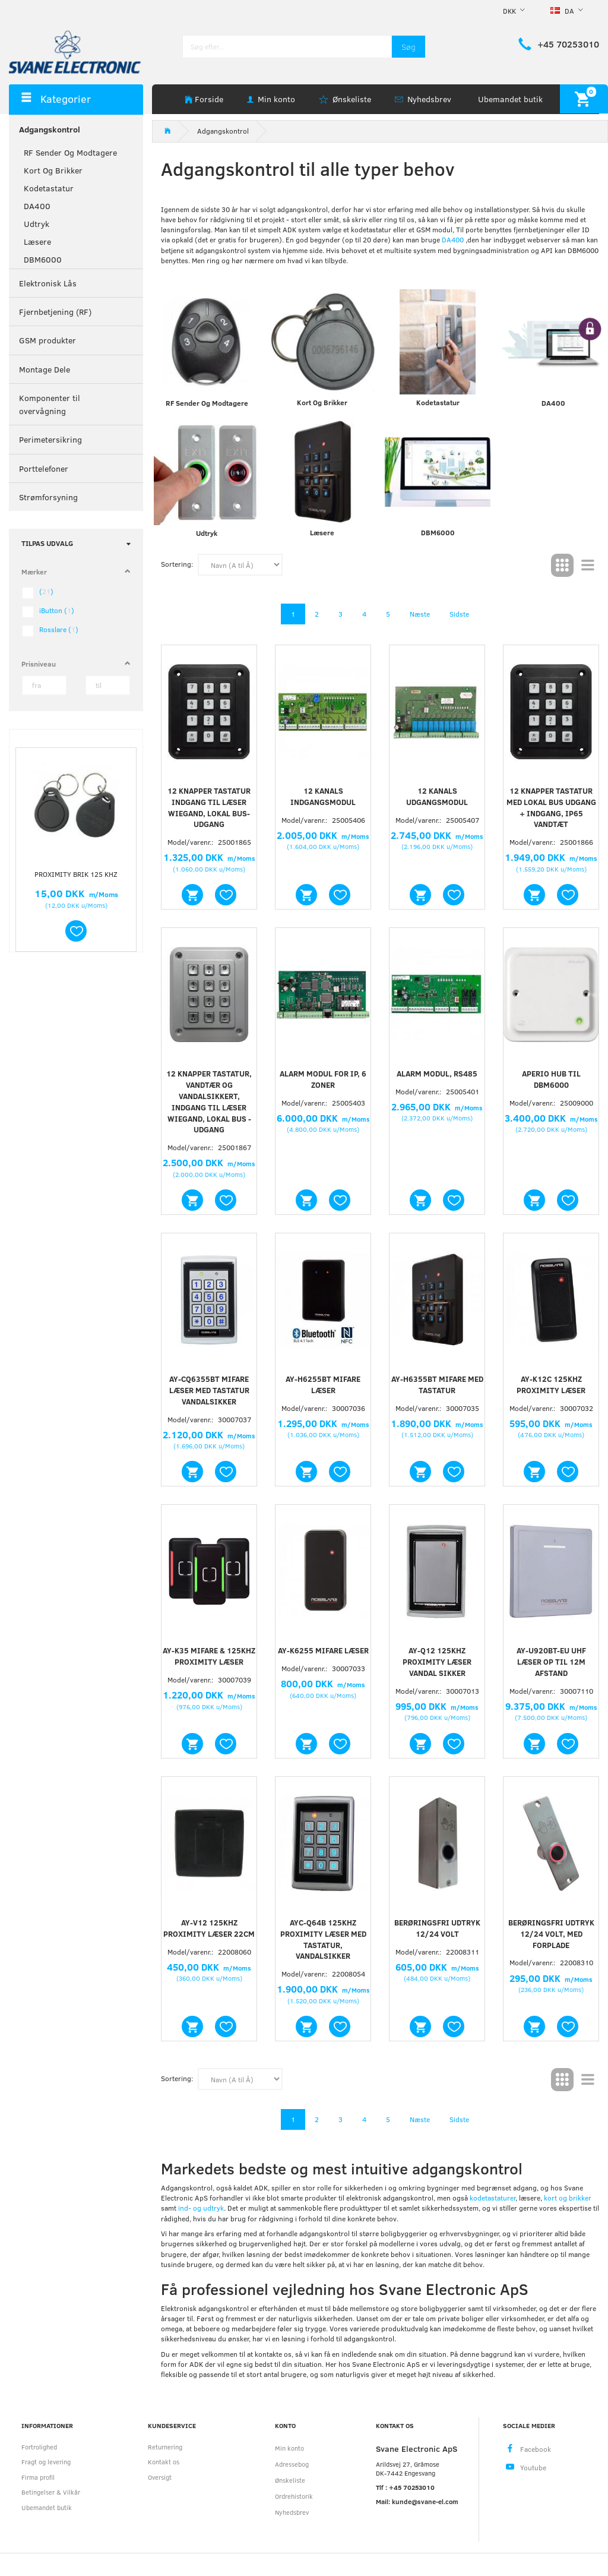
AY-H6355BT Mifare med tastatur (437, 1385)
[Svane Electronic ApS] (76, 50)
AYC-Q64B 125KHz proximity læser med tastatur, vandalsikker (323, 1939)
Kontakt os (163, 2461)
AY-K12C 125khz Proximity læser (551, 1385)
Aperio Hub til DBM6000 (551, 1079)
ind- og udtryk (201, 2207)
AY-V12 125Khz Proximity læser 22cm (209, 1928)
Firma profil (38, 2477)
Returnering (165, 2446)
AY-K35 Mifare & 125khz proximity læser (209, 1656)
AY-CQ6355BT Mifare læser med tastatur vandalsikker (209, 1390)
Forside (209, 99)
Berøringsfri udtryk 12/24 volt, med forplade (551, 1933)
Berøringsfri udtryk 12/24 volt (437, 1928)
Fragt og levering (46, 2461)
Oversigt (160, 2477)
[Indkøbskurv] (584, 98)
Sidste (459, 613)
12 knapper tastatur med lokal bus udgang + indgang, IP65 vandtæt (551, 807)
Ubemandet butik (510, 99)
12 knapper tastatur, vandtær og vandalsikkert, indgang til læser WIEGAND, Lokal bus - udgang (209, 1101)
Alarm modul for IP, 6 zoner (323, 1079)
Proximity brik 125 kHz (76, 874)
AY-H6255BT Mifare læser (323, 1385)
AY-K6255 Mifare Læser (323, 1650)
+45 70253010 (568, 44)
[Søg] (408, 46)
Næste (420, 613)
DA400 (454, 239)
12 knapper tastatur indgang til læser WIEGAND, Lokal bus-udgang (209, 807)
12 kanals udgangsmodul (437, 796)
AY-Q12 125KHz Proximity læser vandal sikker (437, 1661)
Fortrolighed (39, 2446)
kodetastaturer (492, 2197)
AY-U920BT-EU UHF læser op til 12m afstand (551, 1661)
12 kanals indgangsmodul (323, 796)
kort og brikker (567, 2197)
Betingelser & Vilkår (50, 2491)
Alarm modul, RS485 (437, 1073)
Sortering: (177, 564)
